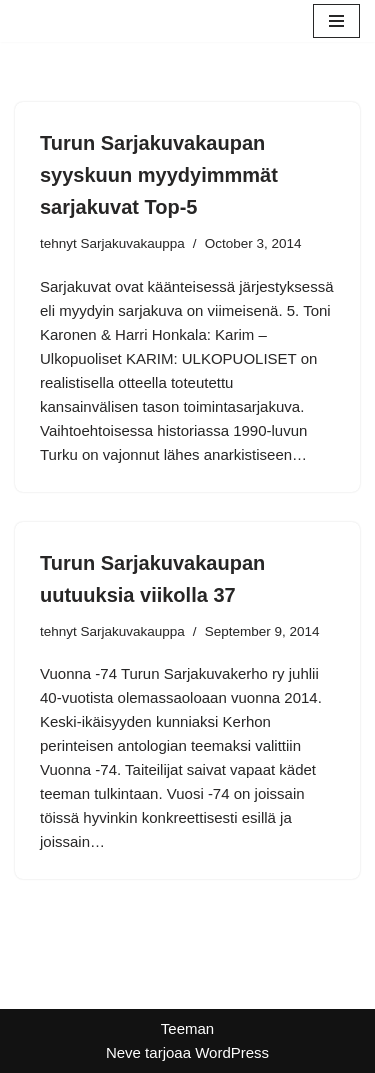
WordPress (232, 1052)
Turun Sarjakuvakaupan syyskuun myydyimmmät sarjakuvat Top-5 (159, 175)
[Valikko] (336, 21)
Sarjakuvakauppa (133, 243)
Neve (123, 1052)
